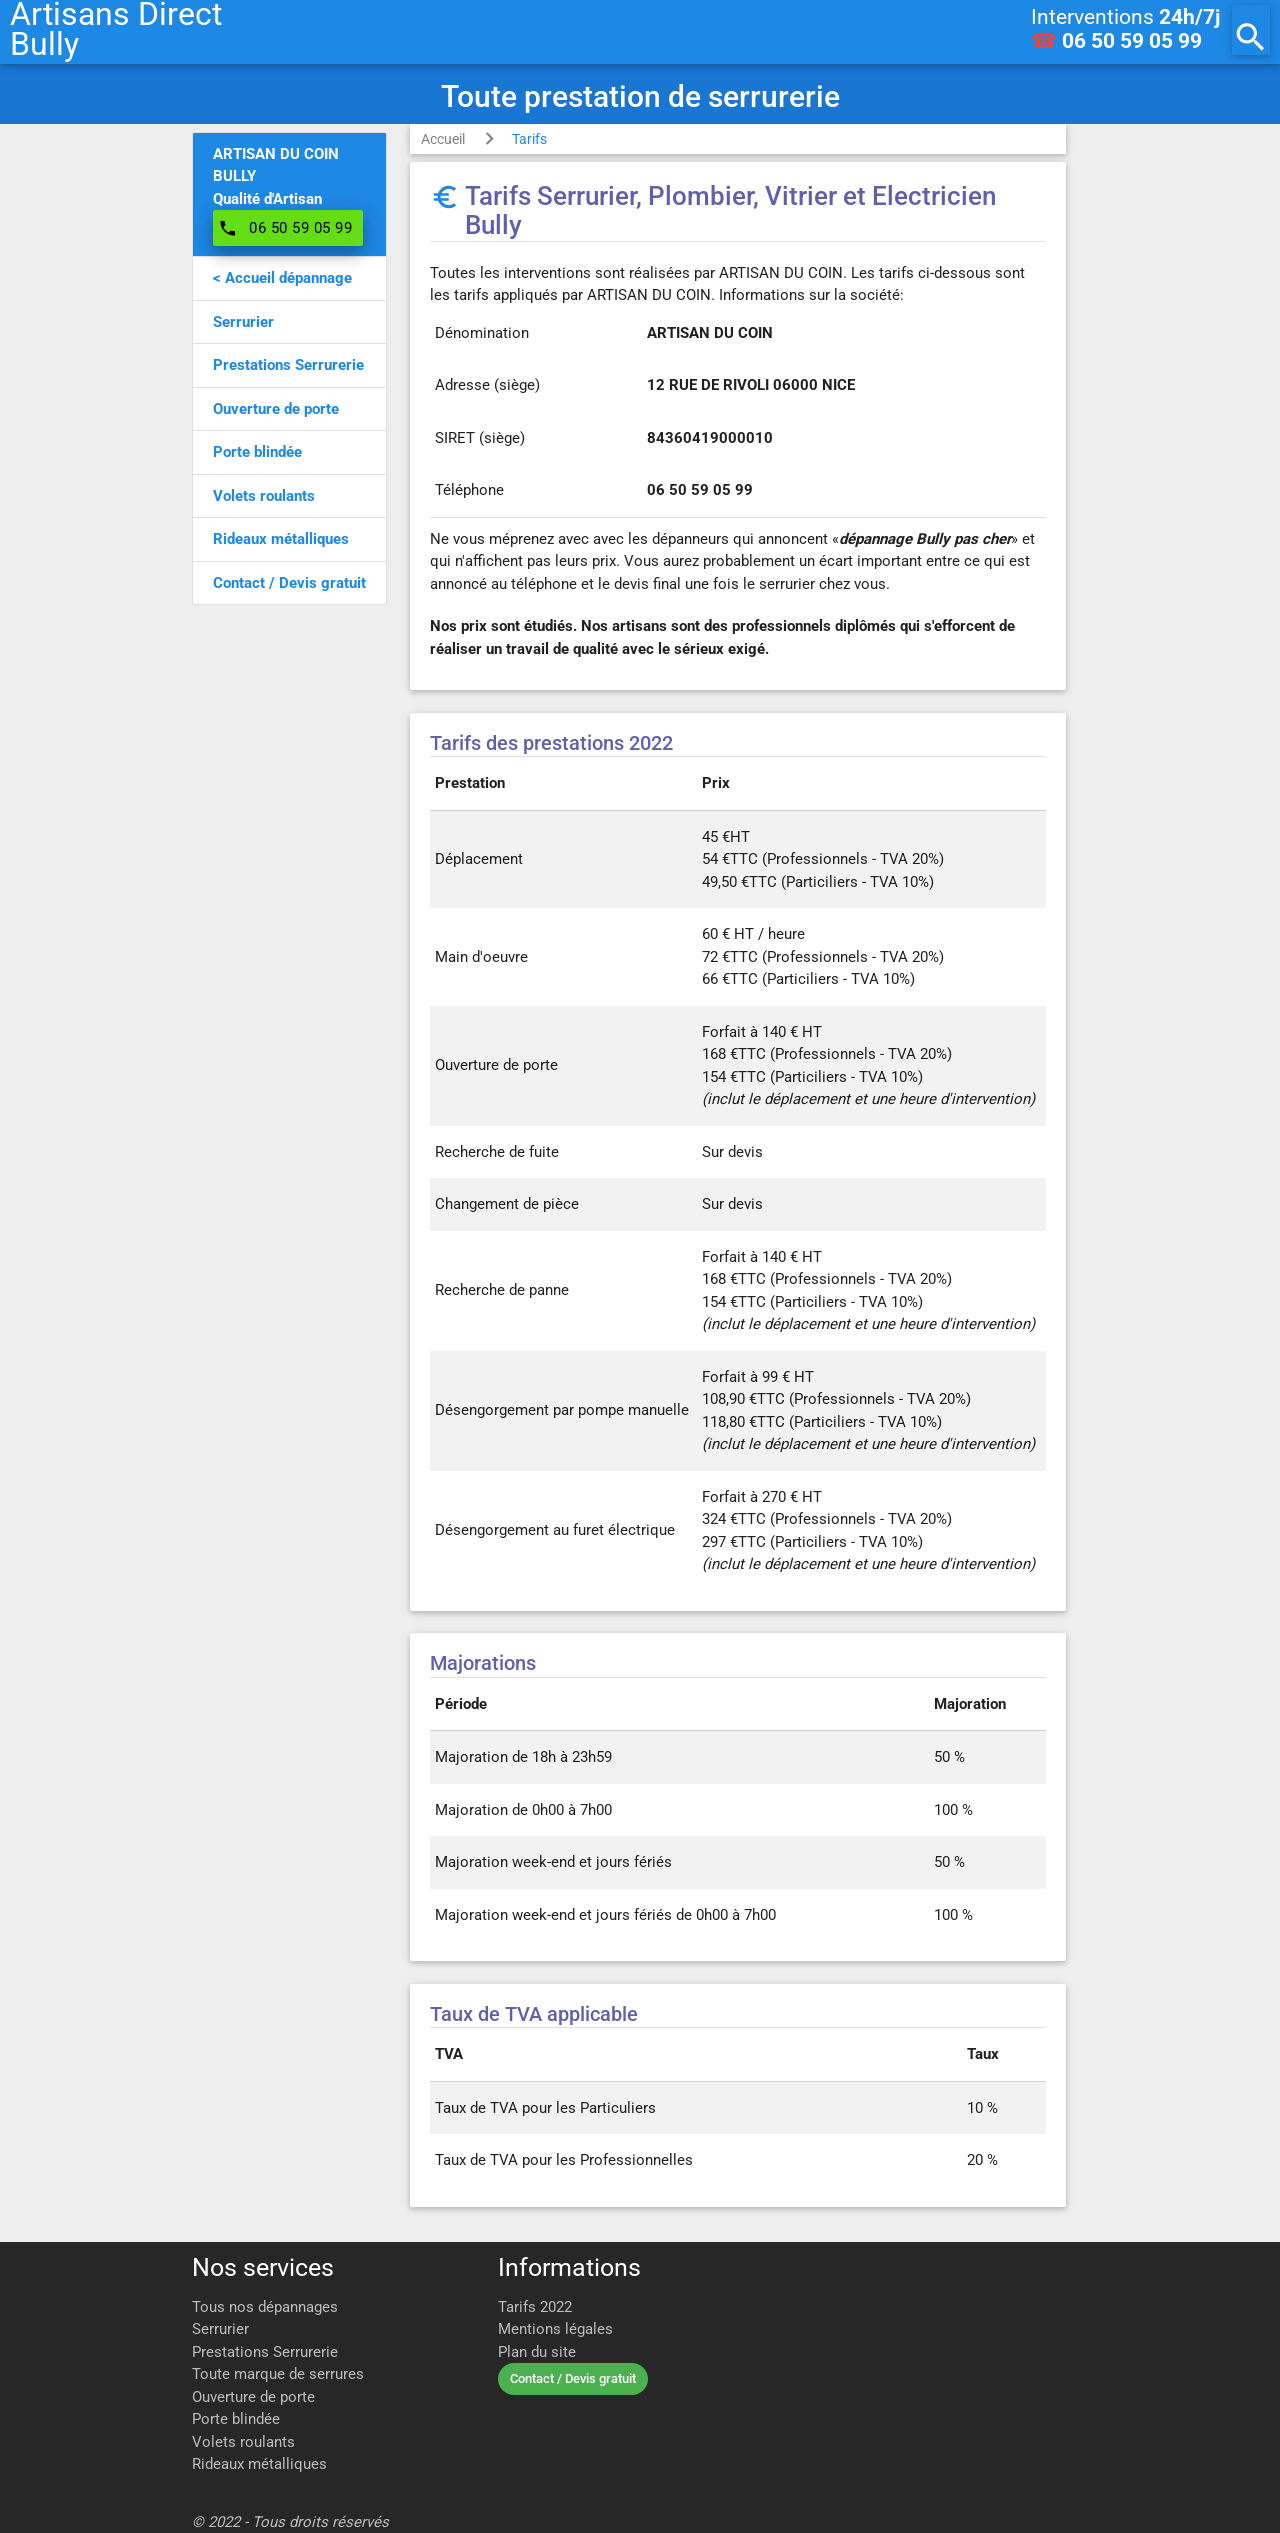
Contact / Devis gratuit (573, 2378)
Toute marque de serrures (278, 2374)
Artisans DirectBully (116, 30)
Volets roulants (243, 2442)
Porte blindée (236, 2419)
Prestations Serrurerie (265, 2352)
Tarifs (529, 139)
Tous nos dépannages (265, 2307)
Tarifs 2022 (535, 2307)
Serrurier (220, 2329)
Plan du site (537, 2352)
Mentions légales (555, 2329)
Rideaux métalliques (259, 2464)
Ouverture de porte (253, 2397)
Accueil (443, 139)
